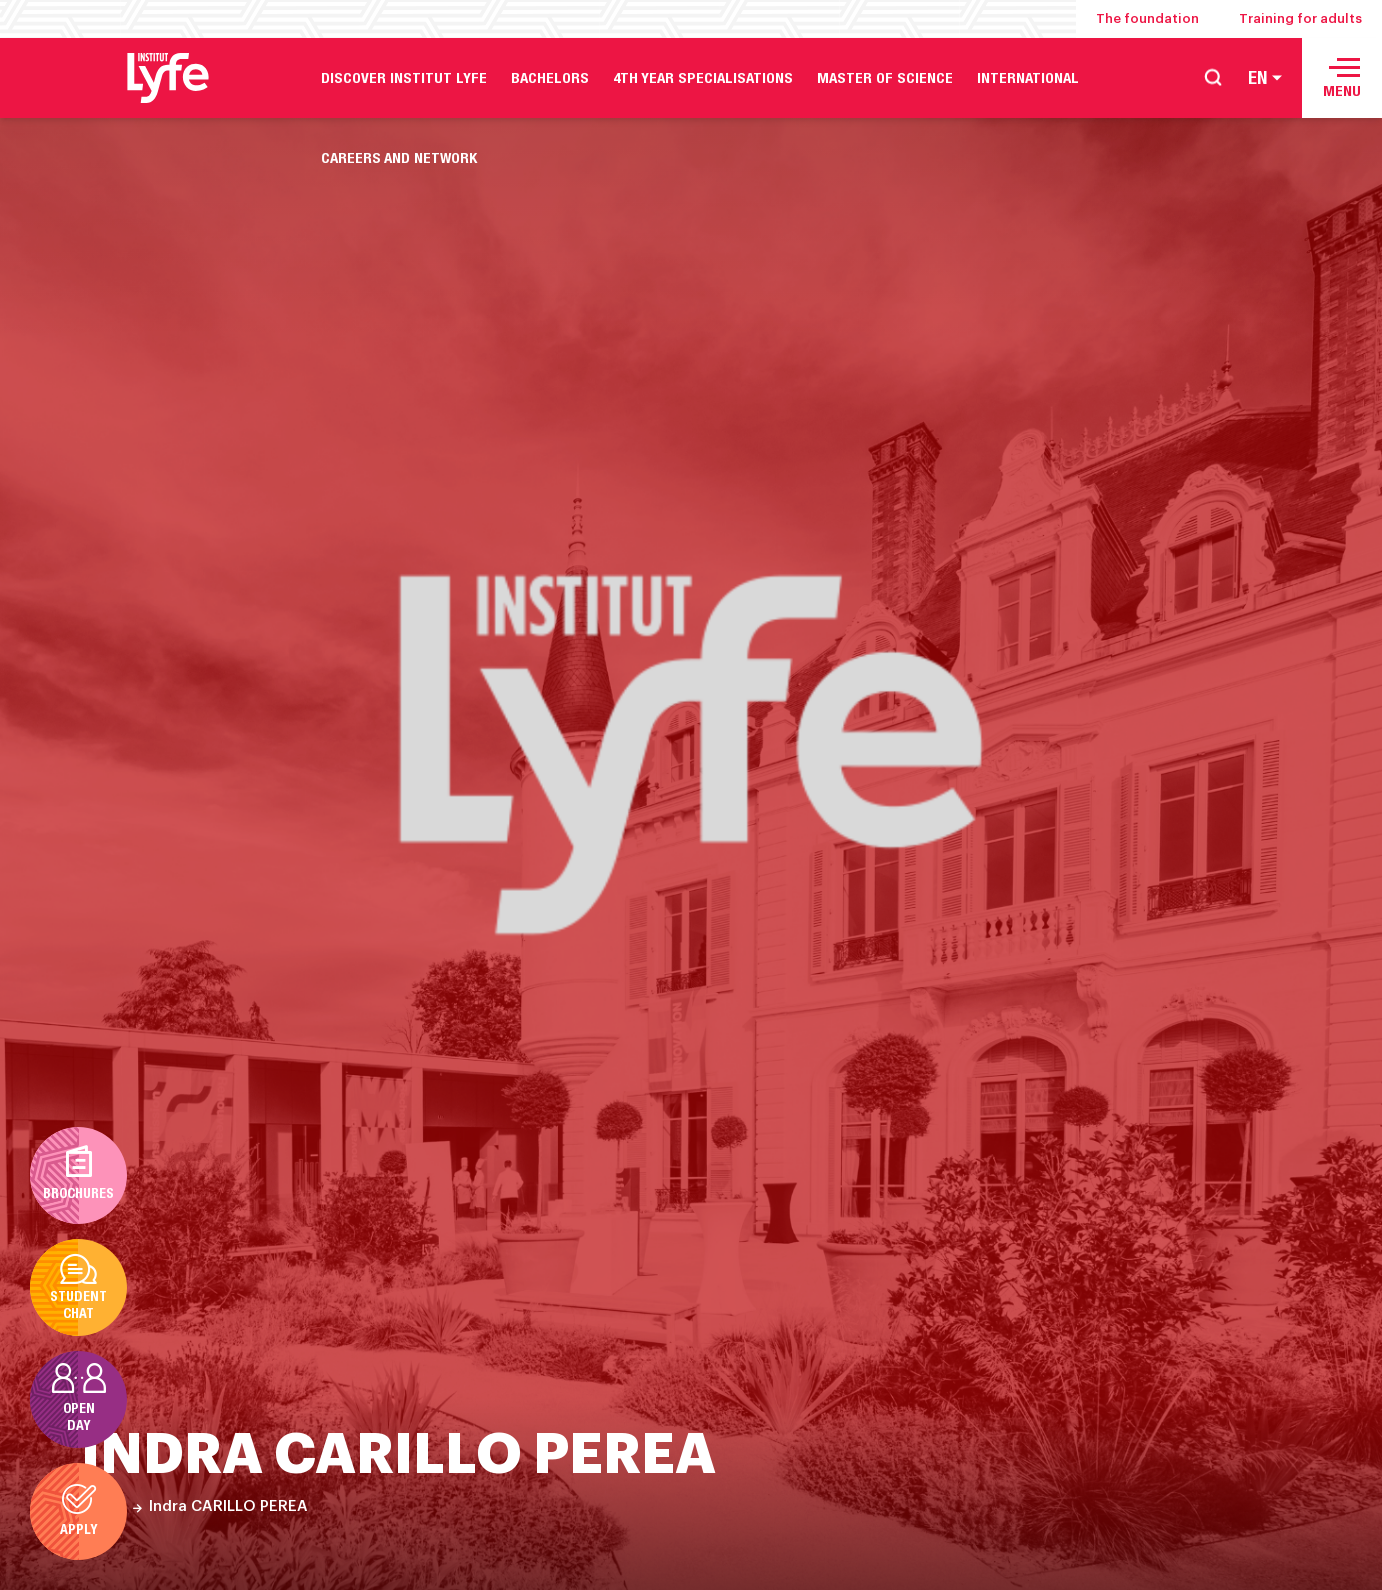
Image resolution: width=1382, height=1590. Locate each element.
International (1028, 77)
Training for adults (1300, 18)
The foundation (1147, 18)
